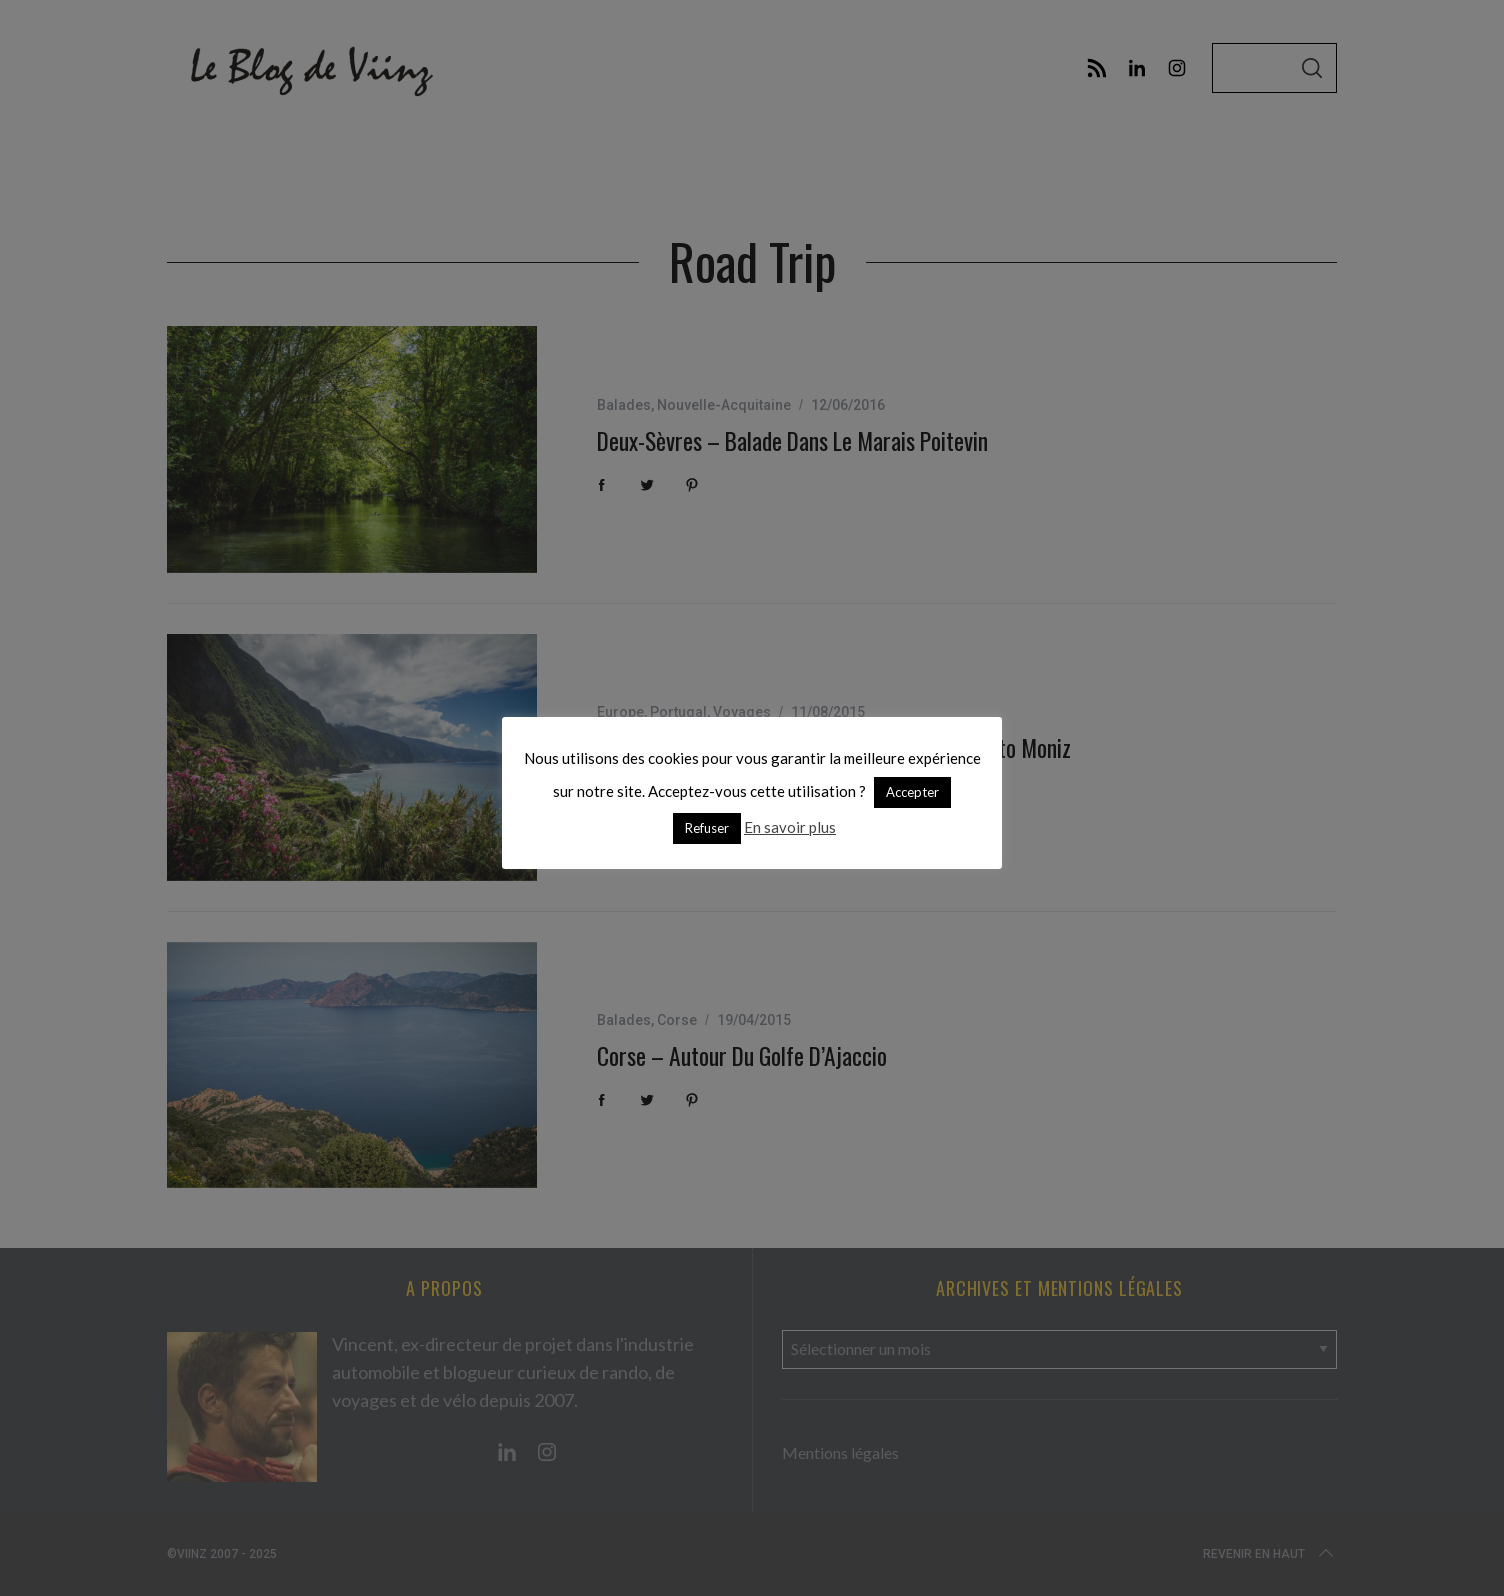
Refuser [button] (707, 828)
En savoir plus (790, 827)
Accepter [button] (912, 792)
